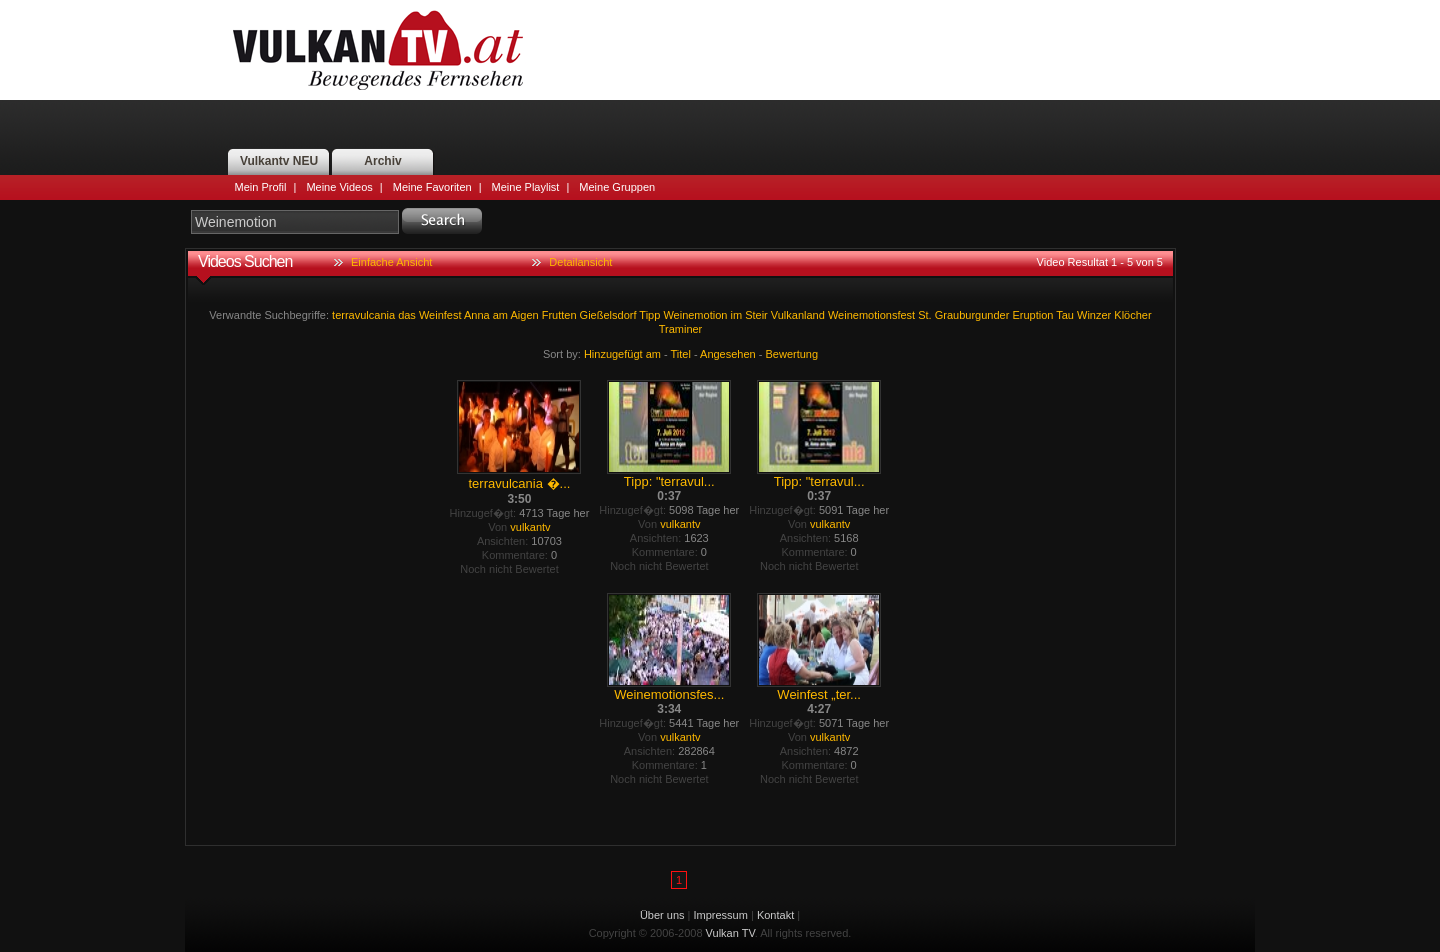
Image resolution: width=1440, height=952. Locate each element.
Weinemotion (695, 315)
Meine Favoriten (432, 187)
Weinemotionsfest (871, 315)
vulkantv (530, 527)
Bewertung (792, 354)
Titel (681, 354)
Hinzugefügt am (622, 354)
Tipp (649, 315)
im (736, 315)
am (500, 315)
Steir (756, 315)
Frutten (559, 315)
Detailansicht (580, 262)
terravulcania (363, 315)
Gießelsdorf (608, 315)
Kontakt (775, 915)
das (407, 315)
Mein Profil (261, 187)
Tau (1065, 315)
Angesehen (728, 354)
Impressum (721, 915)
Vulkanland (798, 315)
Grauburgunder (972, 315)
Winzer (1094, 315)
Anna (477, 315)
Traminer (681, 329)
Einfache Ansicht (391, 262)
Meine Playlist (526, 187)
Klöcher (1132, 315)
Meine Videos (339, 187)
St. (924, 315)
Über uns (662, 915)
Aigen (524, 315)
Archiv (382, 161)
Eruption (1032, 315)
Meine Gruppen (617, 187)
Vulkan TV (378, 50)
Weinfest (440, 315)
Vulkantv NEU (279, 161)
